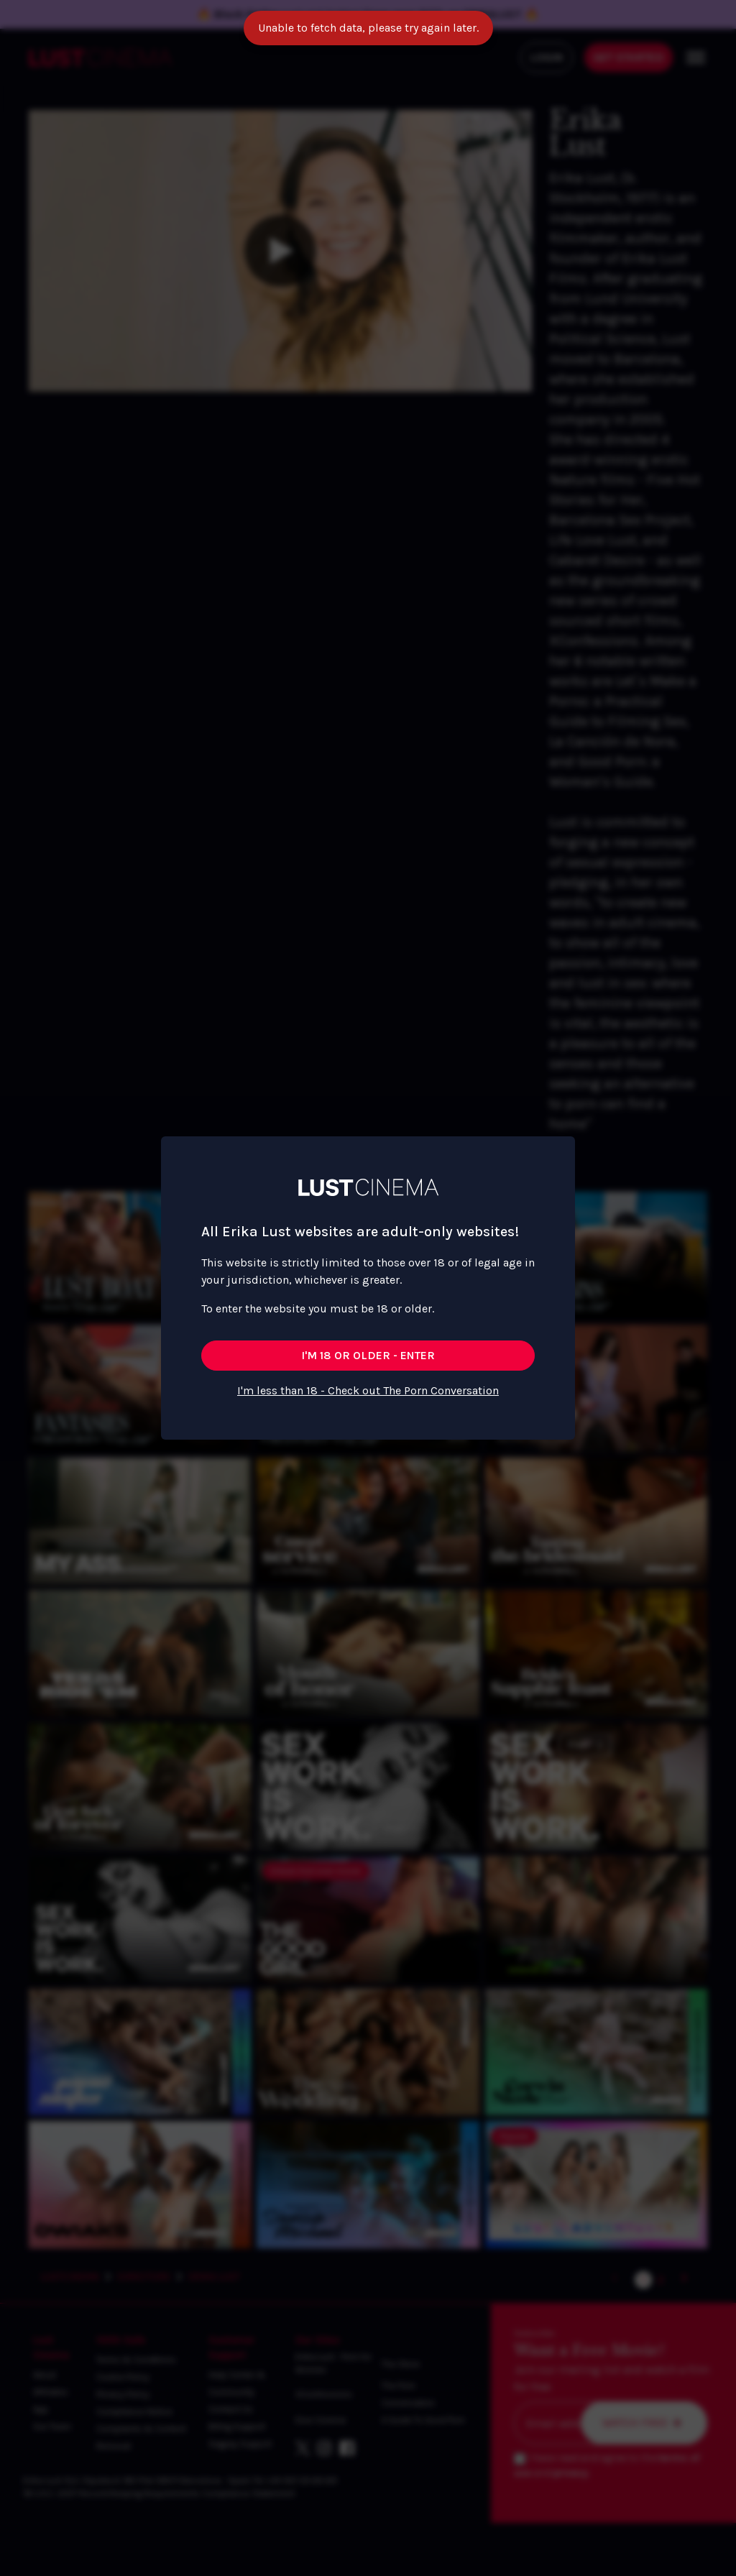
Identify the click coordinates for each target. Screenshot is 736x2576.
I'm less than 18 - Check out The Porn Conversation (368, 1390)
